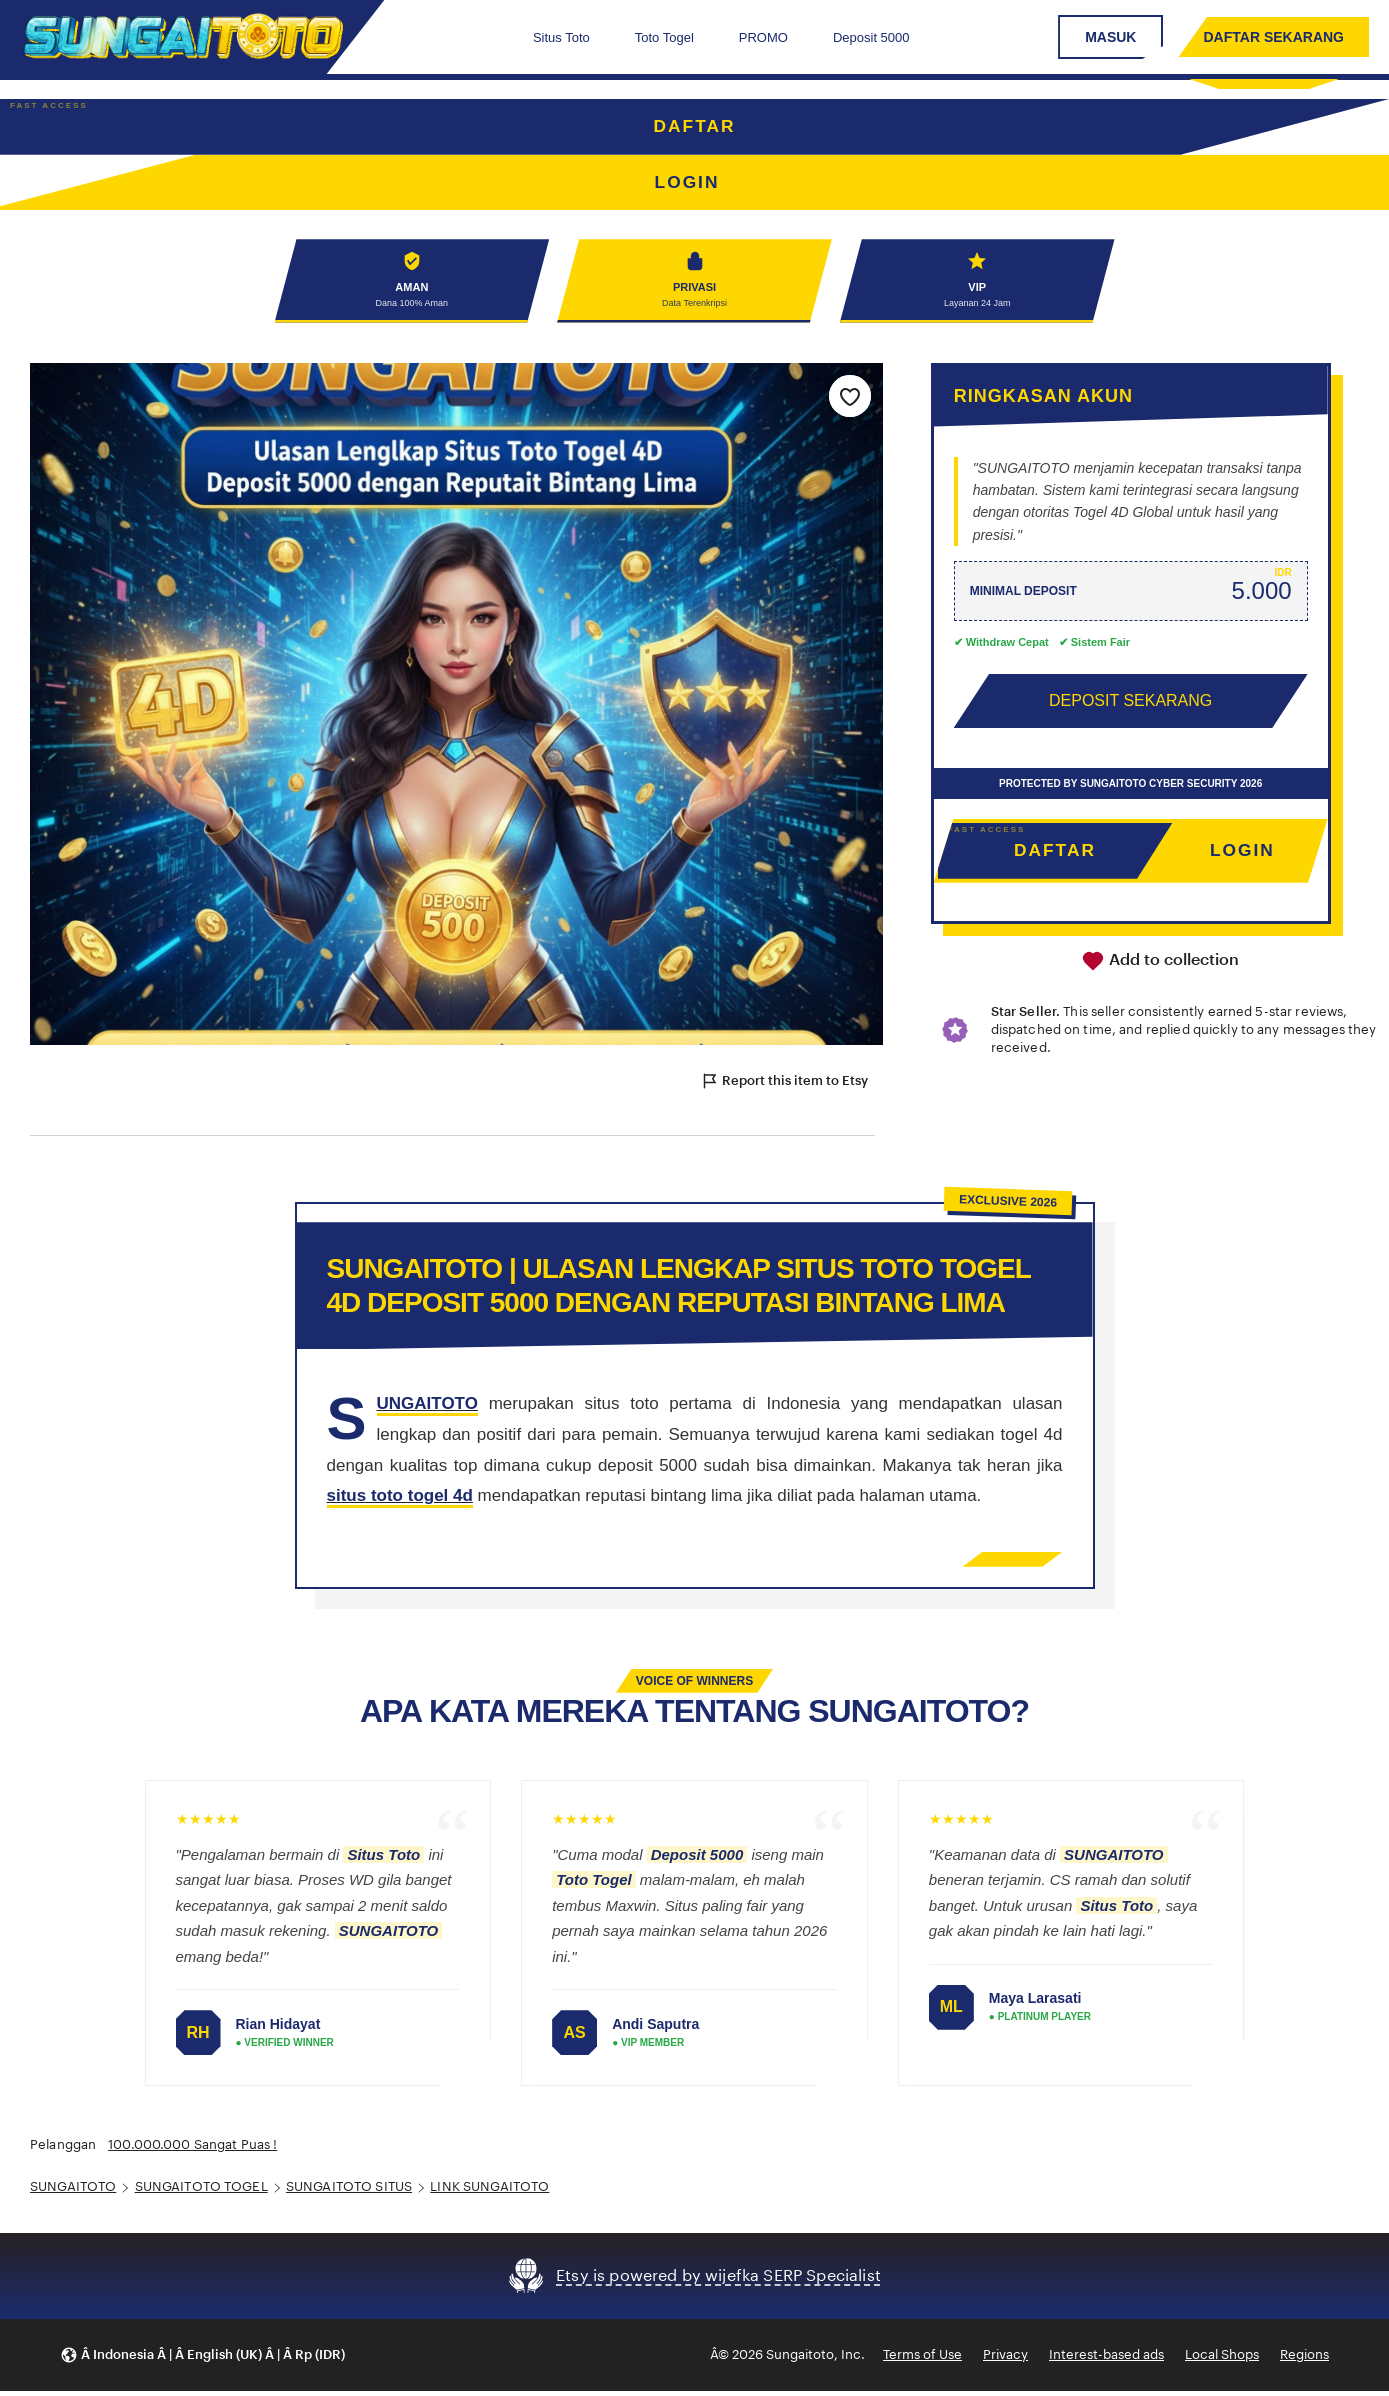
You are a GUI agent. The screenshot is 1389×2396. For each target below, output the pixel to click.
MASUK (1110, 37)
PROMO (763, 37)
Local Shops (1222, 2358)
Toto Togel (664, 37)
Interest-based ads (1106, 2358)
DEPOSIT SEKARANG (1130, 704)
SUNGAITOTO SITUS (349, 2191)
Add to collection (1160, 966)
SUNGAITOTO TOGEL (201, 2191)
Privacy (1005, 2358)
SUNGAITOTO (73, 2191)
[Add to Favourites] (850, 400)
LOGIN (1242, 855)
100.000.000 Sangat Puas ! (192, 2149)
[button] (202, 2359)
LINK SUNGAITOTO (489, 2191)
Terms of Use (922, 2358)
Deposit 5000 (871, 37)
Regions (1304, 2358)
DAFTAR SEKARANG (1273, 37)
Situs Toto (561, 37)
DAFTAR (694, 127)
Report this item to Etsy (784, 1086)
